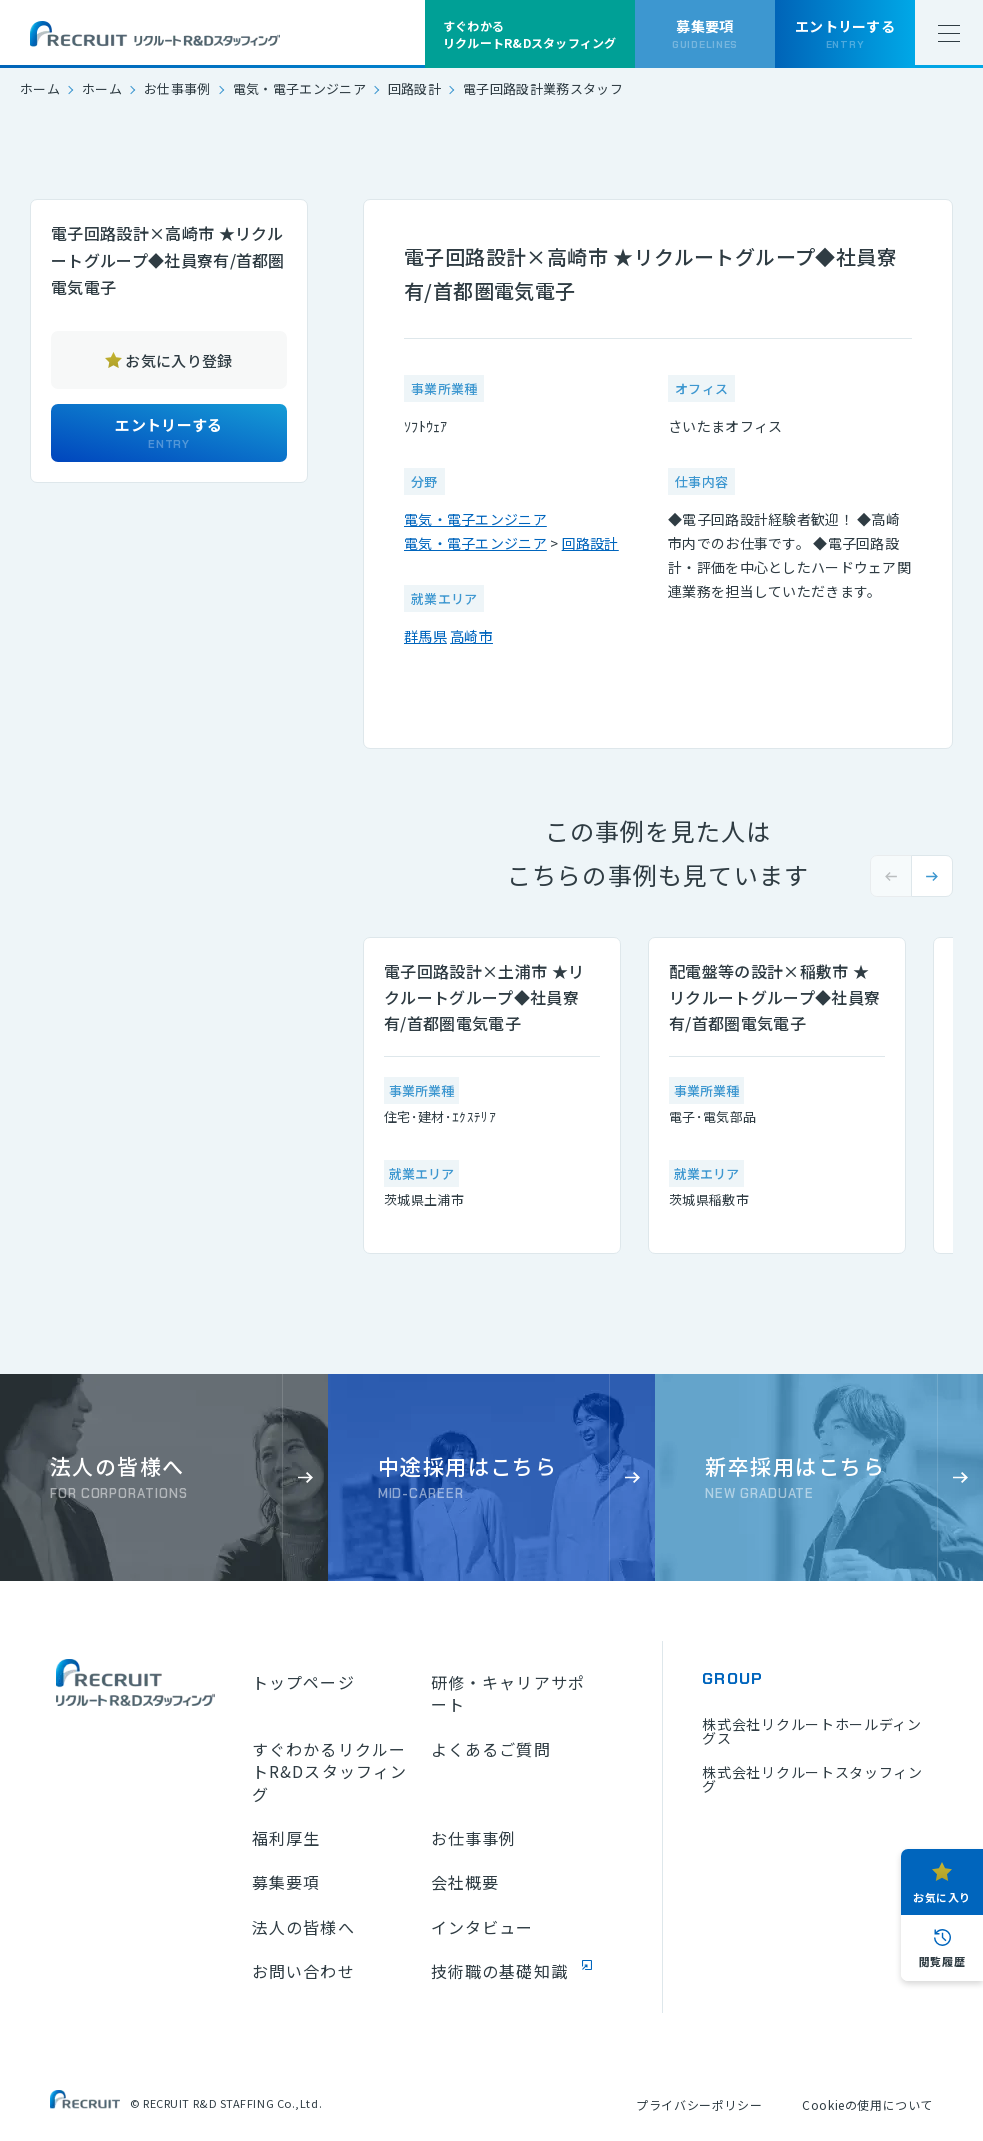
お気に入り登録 (178, 360)
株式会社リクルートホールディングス (812, 1731)
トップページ (303, 1682)
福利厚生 (286, 1838)
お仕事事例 (177, 88)
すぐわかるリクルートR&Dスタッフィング (329, 1771)
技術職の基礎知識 (499, 1971)
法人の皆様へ (303, 1927)
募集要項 (286, 1882)
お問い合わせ (303, 1971)
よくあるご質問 (491, 1749)
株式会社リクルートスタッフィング (812, 1779)
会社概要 (465, 1882)
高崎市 (471, 636)
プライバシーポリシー (699, 2104)
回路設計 (414, 88)
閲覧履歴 (942, 1961)
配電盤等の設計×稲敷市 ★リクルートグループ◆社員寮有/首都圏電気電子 (774, 997)
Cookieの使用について (867, 2104)
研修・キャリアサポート (508, 1693)
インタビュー (482, 1927)
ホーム (40, 88)
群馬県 (425, 636)
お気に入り (942, 1897)
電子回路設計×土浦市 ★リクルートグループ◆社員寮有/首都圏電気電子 (484, 997)
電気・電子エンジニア (299, 88)
